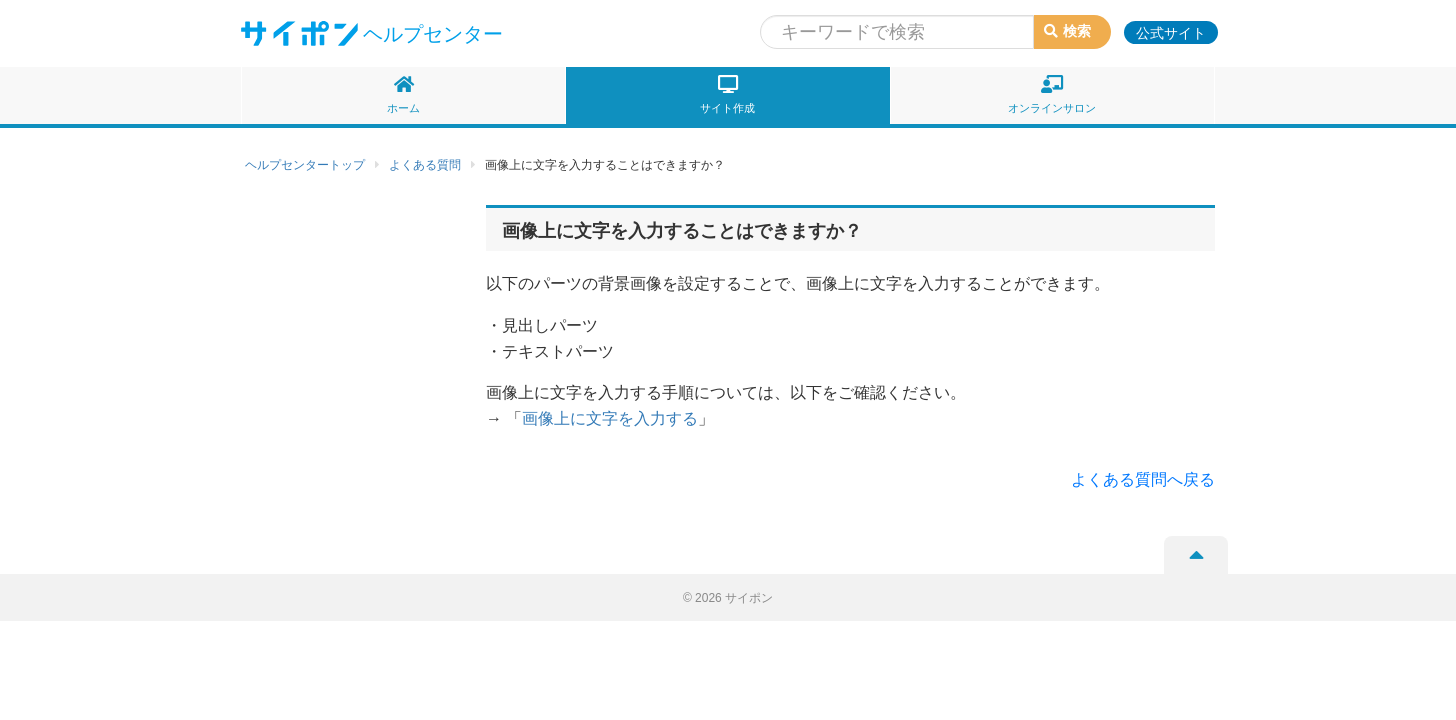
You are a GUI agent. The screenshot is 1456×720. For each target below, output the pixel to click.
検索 (1067, 31)
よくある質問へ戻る (1143, 479)
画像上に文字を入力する (610, 418)
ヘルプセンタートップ (305, 165)
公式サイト (1171, 33)
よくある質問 (425, 165)
